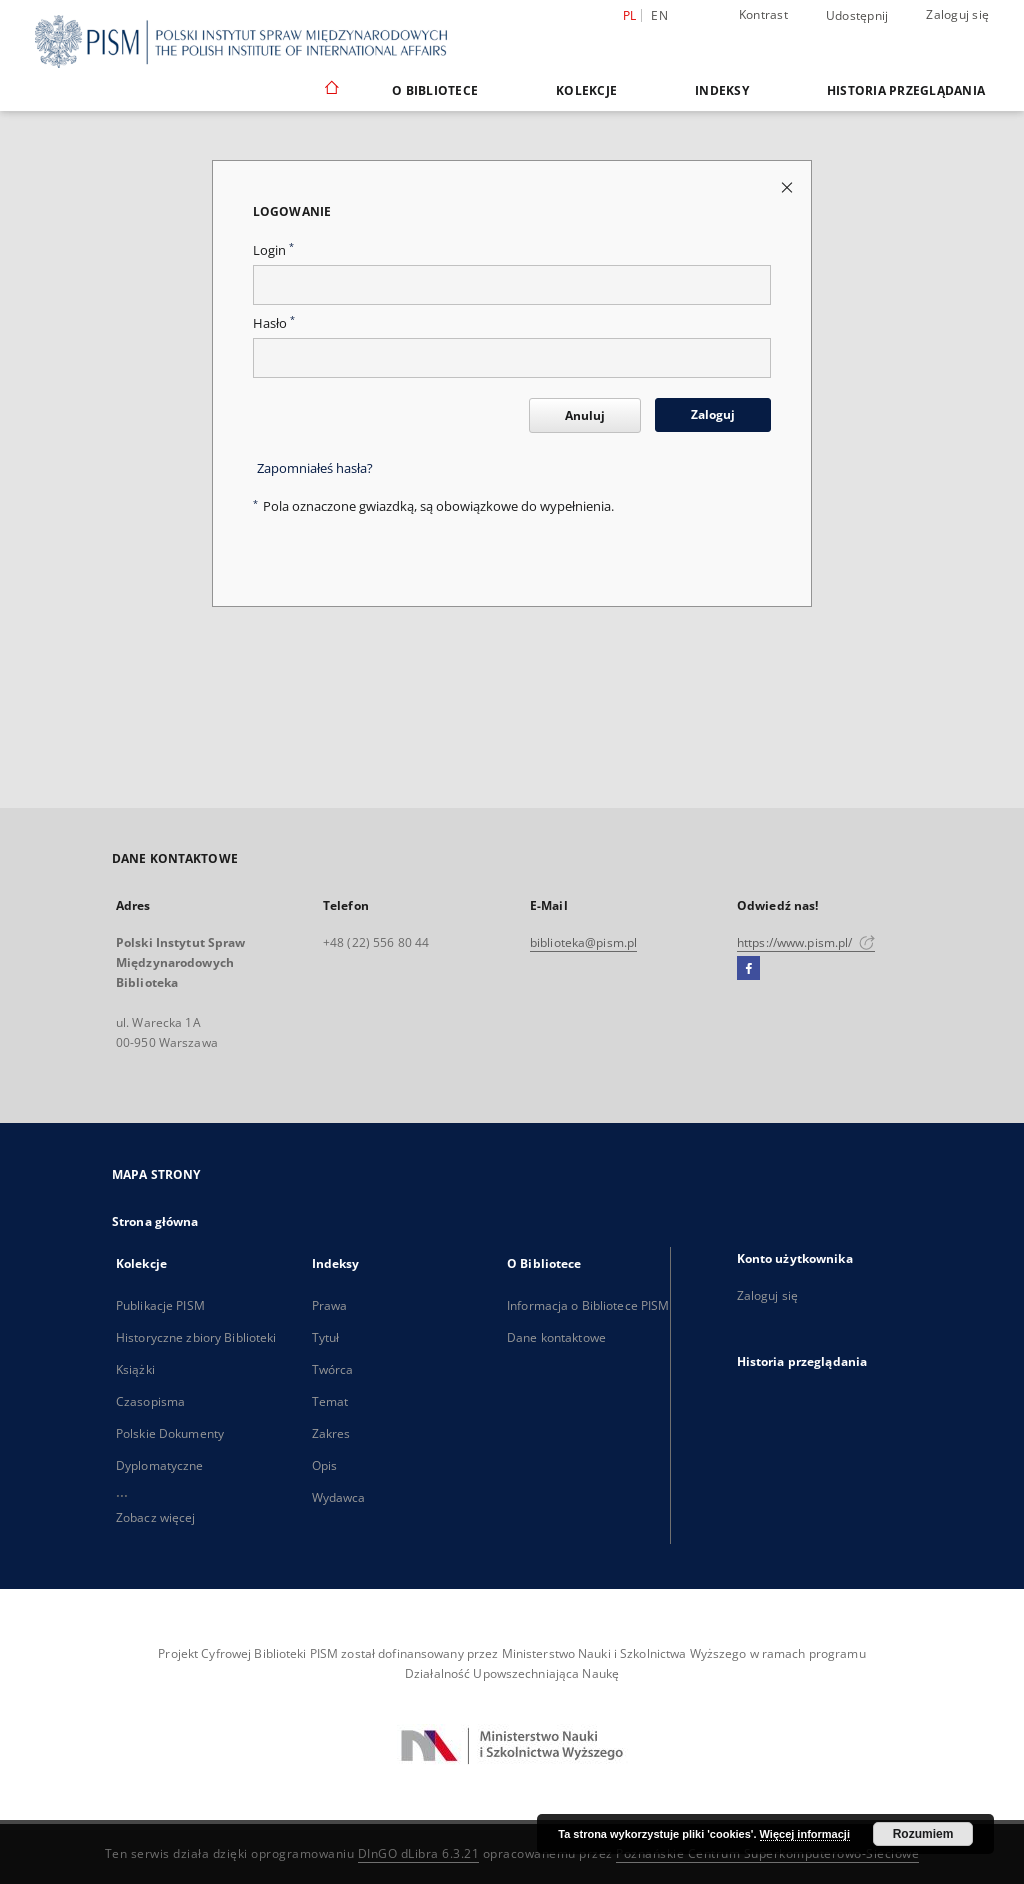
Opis (324, 1465)
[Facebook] (748, 969)
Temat (330, 1401)
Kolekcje (586, 90)
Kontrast (763, 14)
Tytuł (326, 1337)
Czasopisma (150, 1401)
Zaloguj (713, 414)
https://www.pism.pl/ (806, 942)
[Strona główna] (330, 90)
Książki (135, 1369)
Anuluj (585, 415)
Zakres (331, 1433)
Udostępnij (857, 16)
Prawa (330, 1305)
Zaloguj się (957, 14)
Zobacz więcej (156, 1517)
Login (273, 250)
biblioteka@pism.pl (583, 942)
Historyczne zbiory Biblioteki (196, 1337)
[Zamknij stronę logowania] (788, 186)
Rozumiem (923, 1834)
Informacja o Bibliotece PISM (588, 1305)
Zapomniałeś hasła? (315, 468)
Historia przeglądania (906, 90)
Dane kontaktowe (556, 1337)
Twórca (333, 1369)
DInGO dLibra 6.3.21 (419, 1853)
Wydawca (339, 1497)
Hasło (274, 323)
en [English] (659, 15)
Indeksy (722, 90)
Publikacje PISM (160, 1305)
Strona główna (155, 1221)
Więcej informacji (805, 1834)
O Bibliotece (435, 90)
